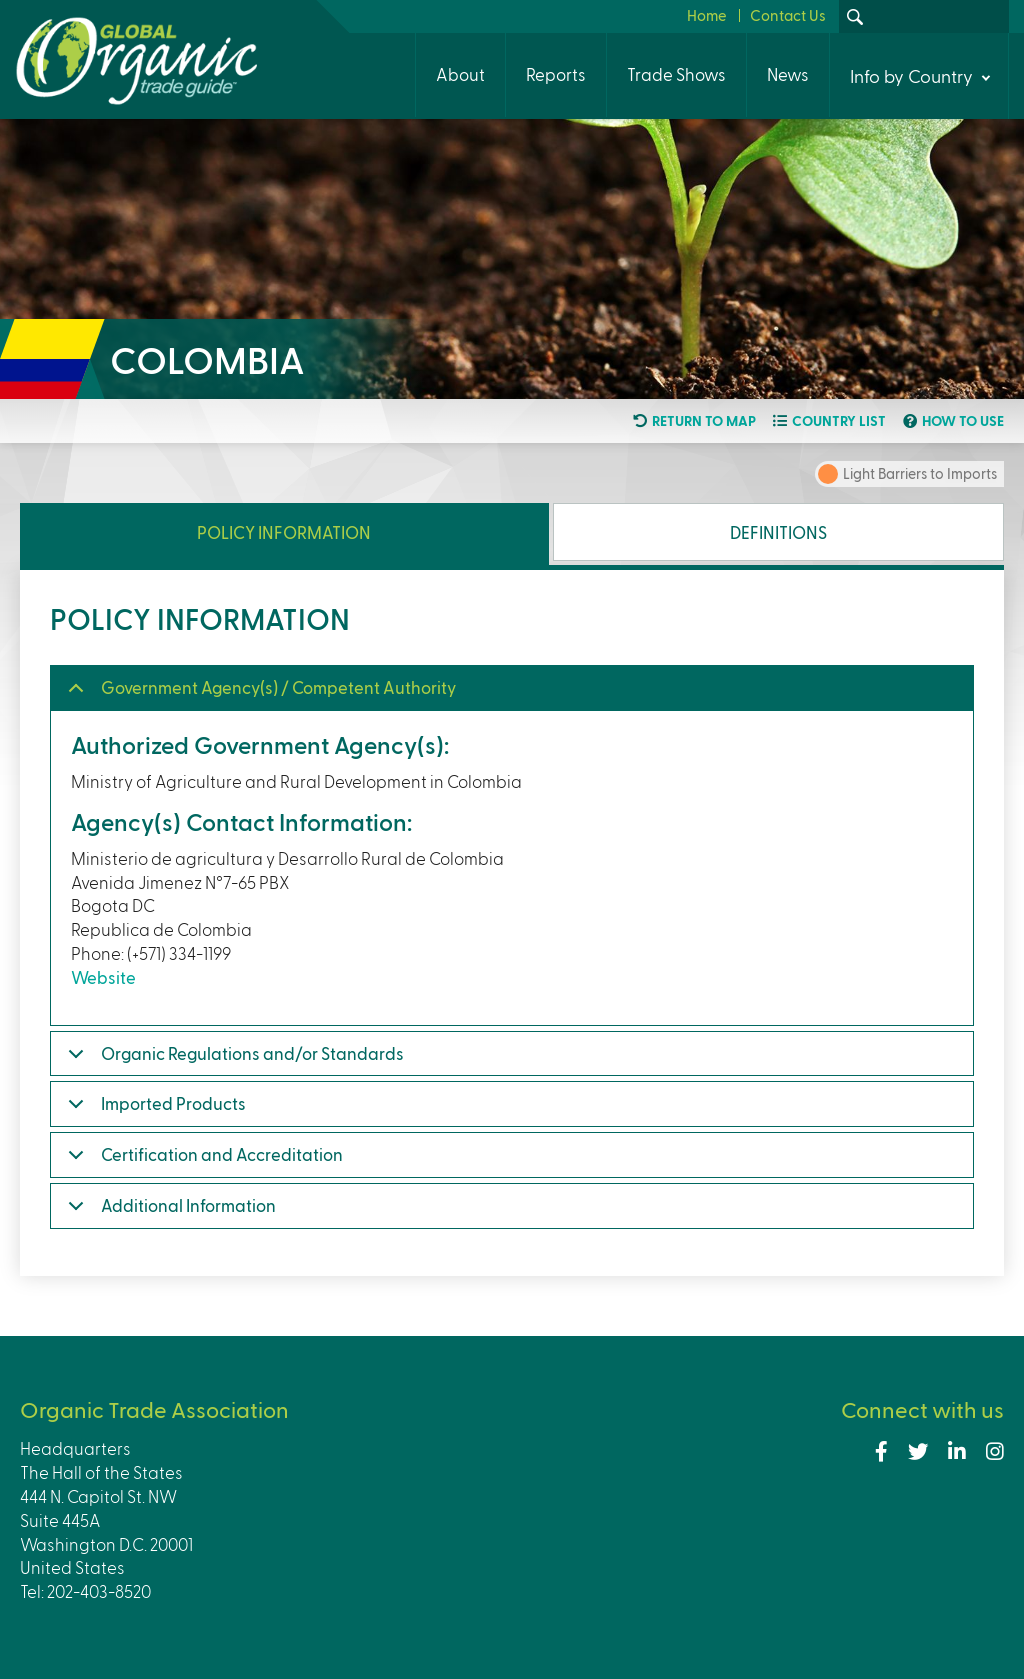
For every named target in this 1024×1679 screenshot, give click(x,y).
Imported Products (173, 1103)
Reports (556, 74)
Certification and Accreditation (222, 1154)
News (788, 74)
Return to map (704, 421)
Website (103, 977)
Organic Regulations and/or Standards (252, 1053)
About (460, 74)
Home (707, 15)
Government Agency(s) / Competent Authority (278, 687)
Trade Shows (676, 74)
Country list (839, 421)
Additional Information (188, 1205)
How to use (963, 421)
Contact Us (788, 15)
